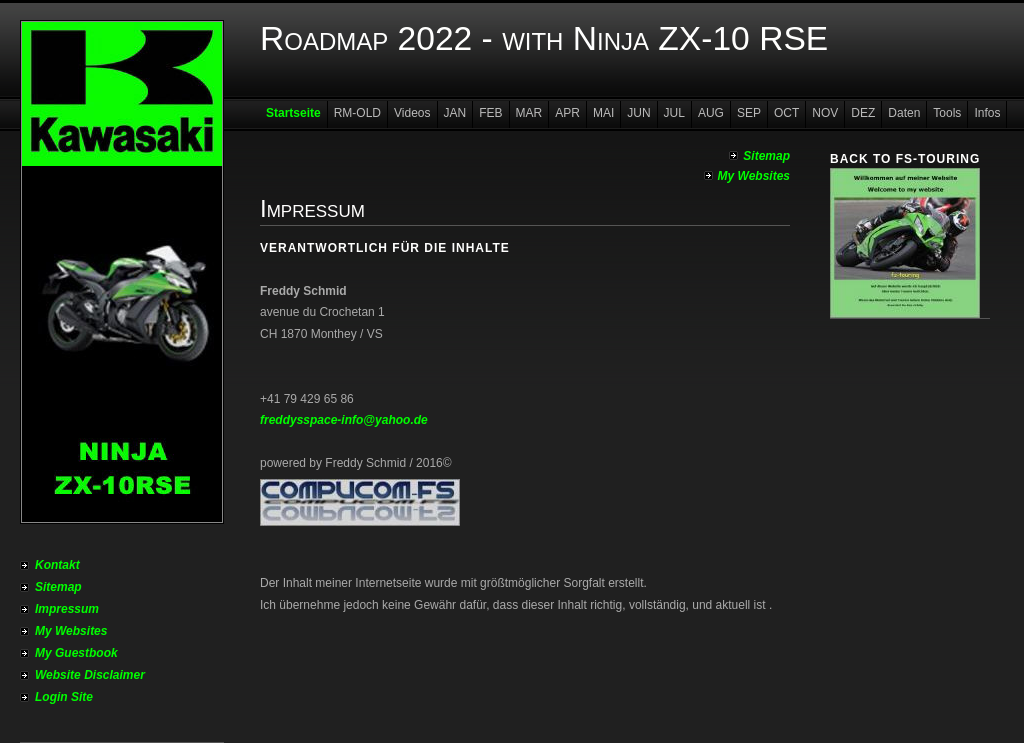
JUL (674, 113)
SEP (749, 113)
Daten (904, 113)
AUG (711, 113)
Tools (947, 113)
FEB (490, 113)
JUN (638, 113)
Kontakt (57, 565)
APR (567, 113)
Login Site (64, 697)
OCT (786, 113)
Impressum (67, 609)
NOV (825, 113)
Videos (412, 113)
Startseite (293, 113)
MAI (603, 113)
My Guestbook (76, 653)
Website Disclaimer (90, 675)
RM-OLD (357, 113)
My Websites (71, 631)
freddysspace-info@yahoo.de (344, 420)
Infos (987, 113)
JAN (455, 113)
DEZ (863, 113)
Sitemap (58, 587)
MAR (529, 113)
